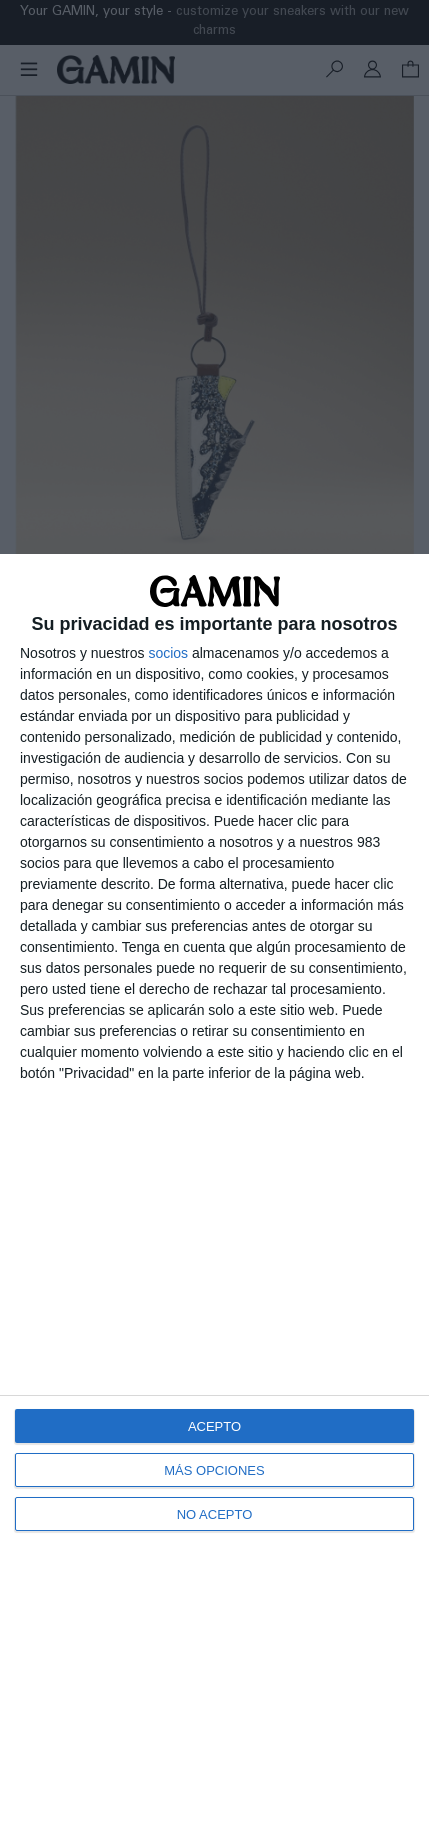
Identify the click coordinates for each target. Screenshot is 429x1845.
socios (168, 653)
